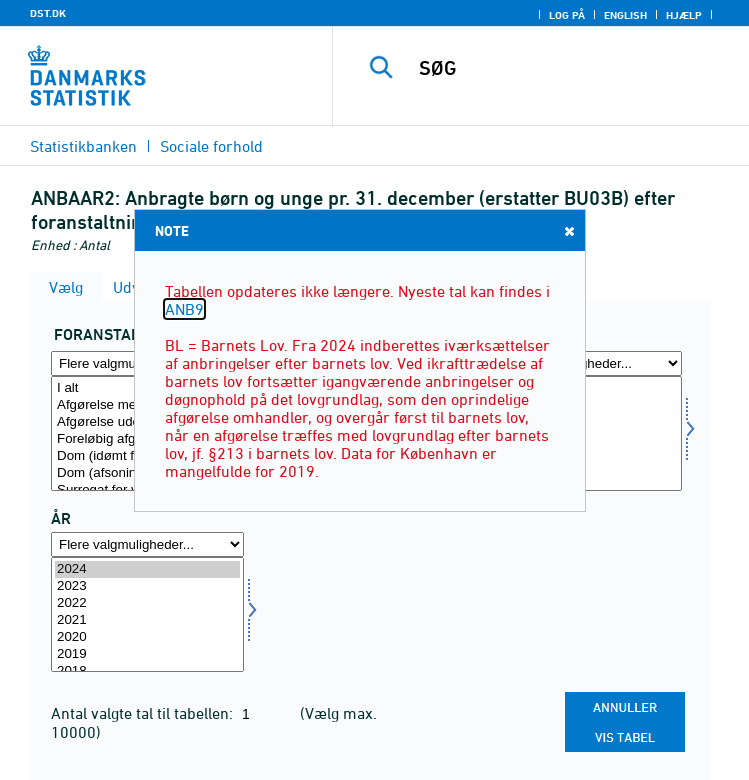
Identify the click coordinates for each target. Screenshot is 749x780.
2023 (147, 586)
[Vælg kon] (585, 433)
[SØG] (575, 68)
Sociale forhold (211, 146)
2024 (147, 569)
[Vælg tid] (147, 614)
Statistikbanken (83, 146)
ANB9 (184, 309)
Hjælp (684, 15)
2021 (147, 620)
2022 (147, 603)
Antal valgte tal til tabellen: (144, 713)
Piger (585, 422)
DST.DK (48, 13)
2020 (147, 637)
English (625, 15)
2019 (147, 654)
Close (568, 230)
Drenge (585, 405)
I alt (585, 388)
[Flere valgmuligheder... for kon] (585, 363)
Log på (567, 15)
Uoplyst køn (585, 439)
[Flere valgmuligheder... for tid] (147, 544)
